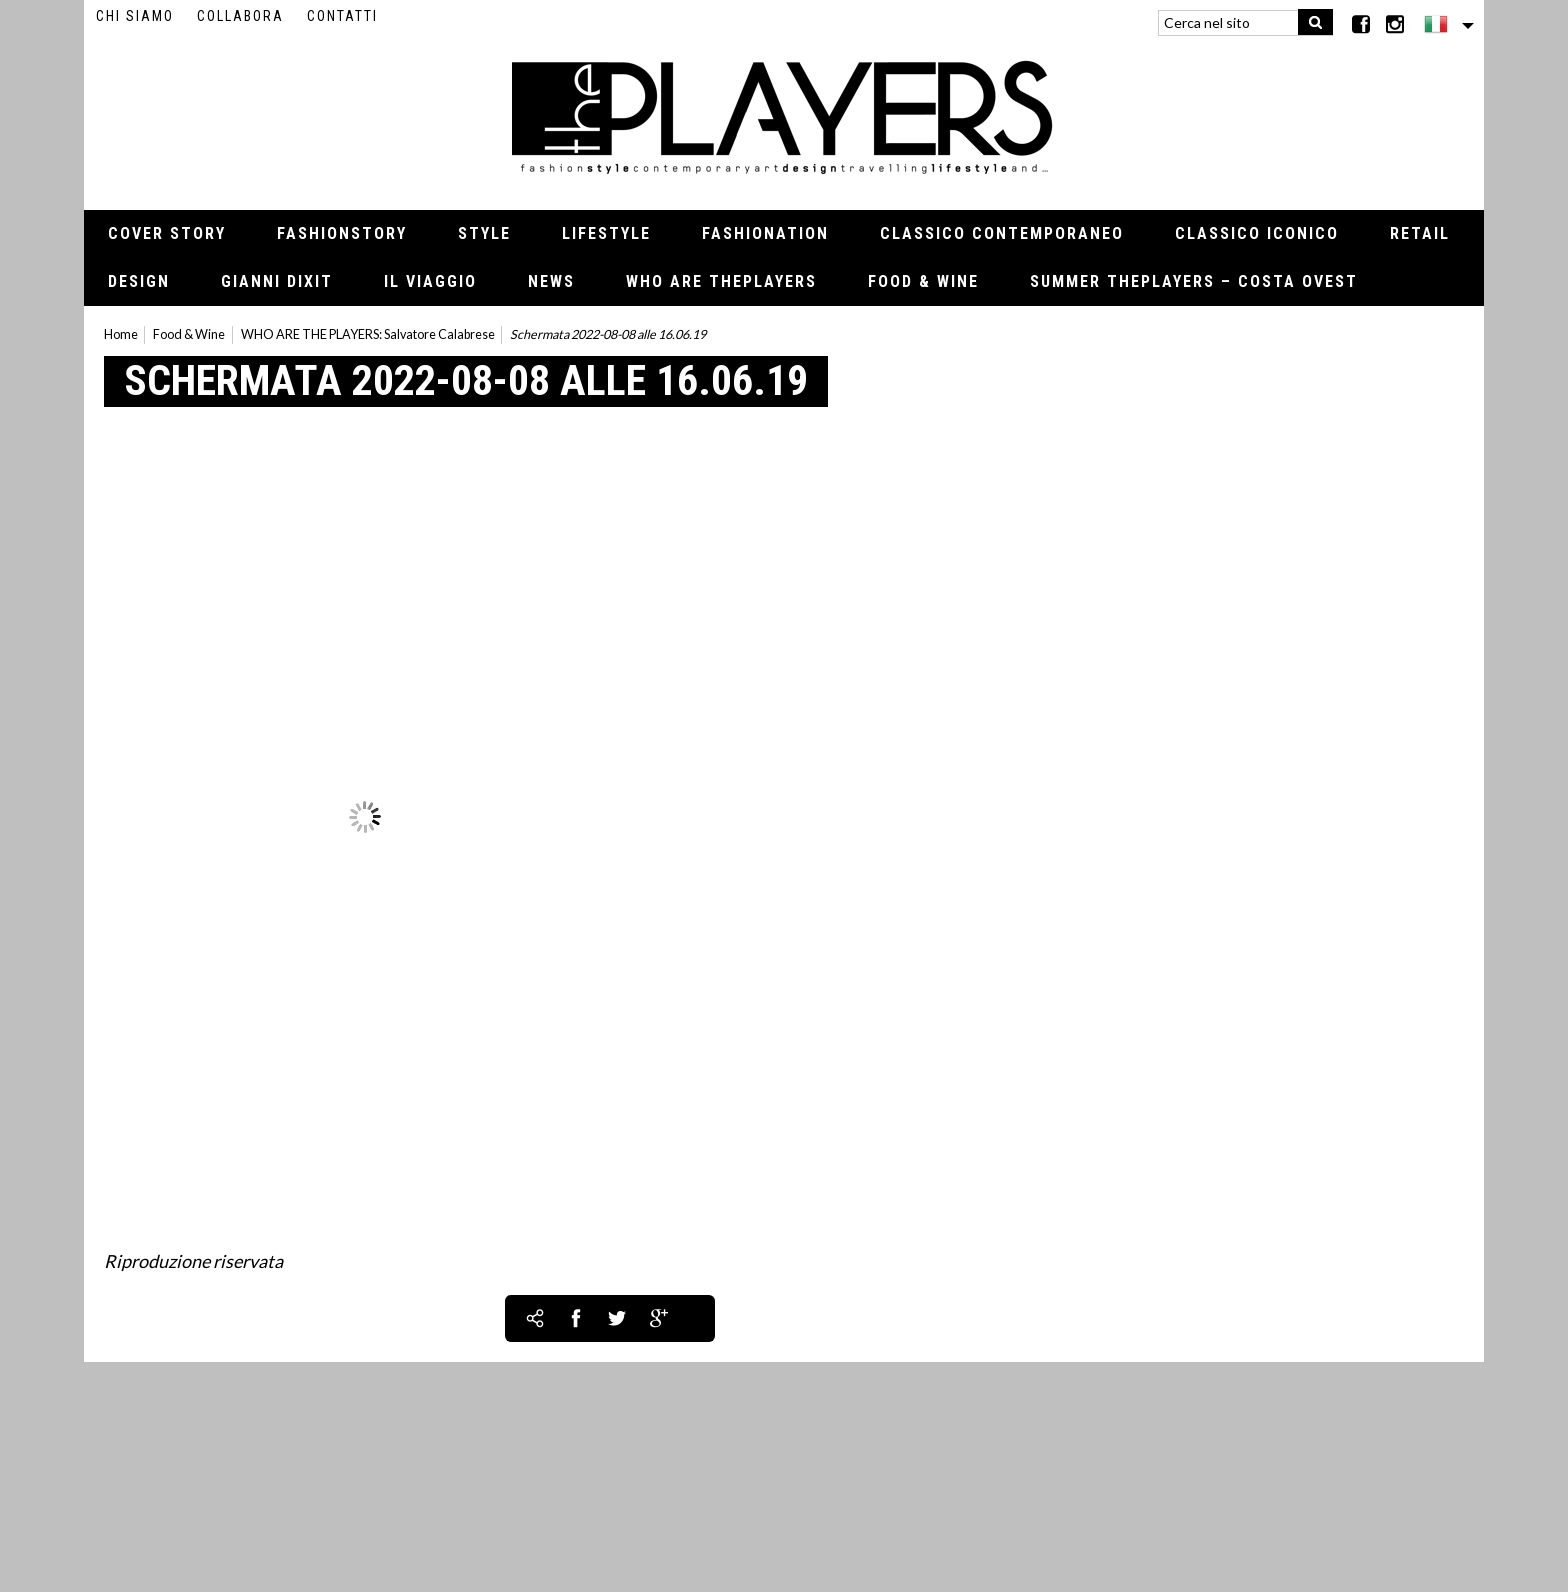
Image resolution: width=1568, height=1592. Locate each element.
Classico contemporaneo (1002, 233)
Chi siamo (135, 16)
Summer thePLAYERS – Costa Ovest (1194, 281)
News (551, 281)
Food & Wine (923, 281)
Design (139, 281)
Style (484, 233)
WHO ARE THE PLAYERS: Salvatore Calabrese (368, 334)
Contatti (342, 16)
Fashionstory (342, 233)
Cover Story (167, 233)
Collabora (240, 16)
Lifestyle (606, 233)
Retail (1420, 233)
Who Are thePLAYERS (721, 281)
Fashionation (765, 233)
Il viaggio (430, 281)
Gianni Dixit (277, 281)
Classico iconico (1257, 233)
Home (121, 334)
